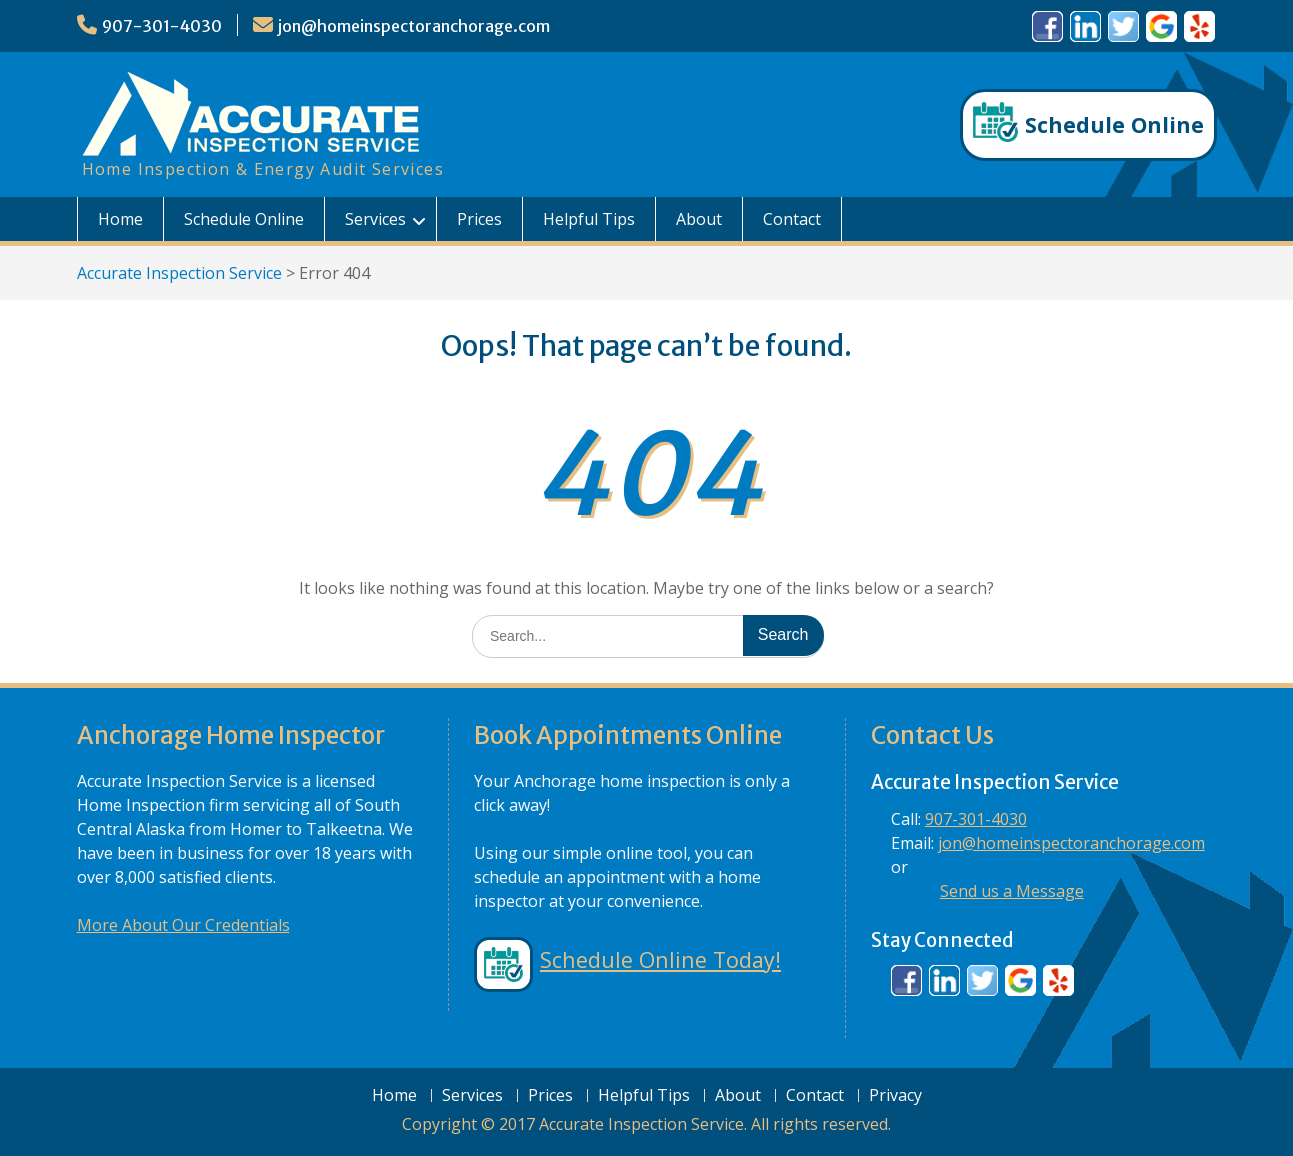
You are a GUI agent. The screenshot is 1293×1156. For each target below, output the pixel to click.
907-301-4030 (162, 26)
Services (375, 219)
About (699, 219)
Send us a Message (1012, 891)
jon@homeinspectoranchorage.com (414, 26)
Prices (479, 219)
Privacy (895, 1095)
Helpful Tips (589, 219)
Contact (792, 219)
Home (120, 219)
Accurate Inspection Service (179, 273)
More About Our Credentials (183, 925)
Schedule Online (244, 219)
